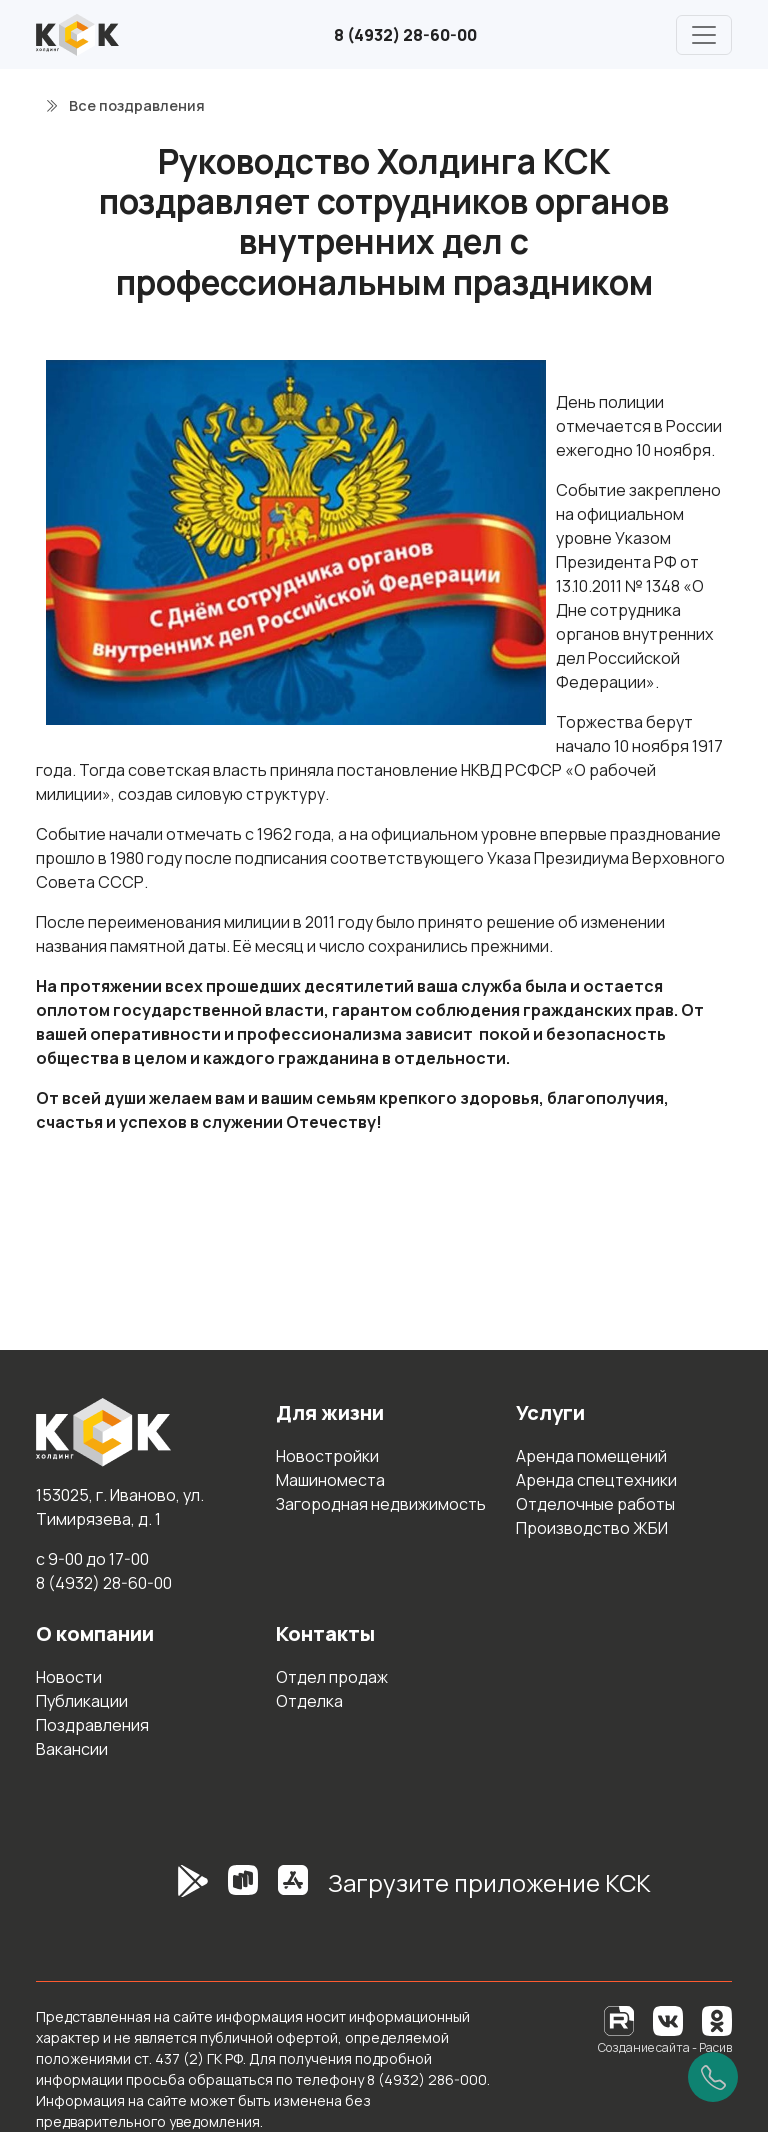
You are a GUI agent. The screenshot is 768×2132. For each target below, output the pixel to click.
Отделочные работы (595, 1504)
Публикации (82, 1701)
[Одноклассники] (717, 2019)
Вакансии (72, 1749)
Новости (69, 1677)
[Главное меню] (704, 35)
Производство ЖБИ (592, 1528)
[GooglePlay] (163, 1891)
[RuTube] (620, 2019)
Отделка (309, 1701)
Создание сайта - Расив (665, 2047)
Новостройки (327, 1456)
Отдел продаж (332, 1677)
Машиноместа (330, 1480)
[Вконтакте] (668, 2019)
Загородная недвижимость (381, 1504)
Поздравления (92, 1725)
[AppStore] (293, 1891)
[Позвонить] (713, 2077)
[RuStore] (243, 1891)
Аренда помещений (591, 1456)
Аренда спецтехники (596, 1480)
